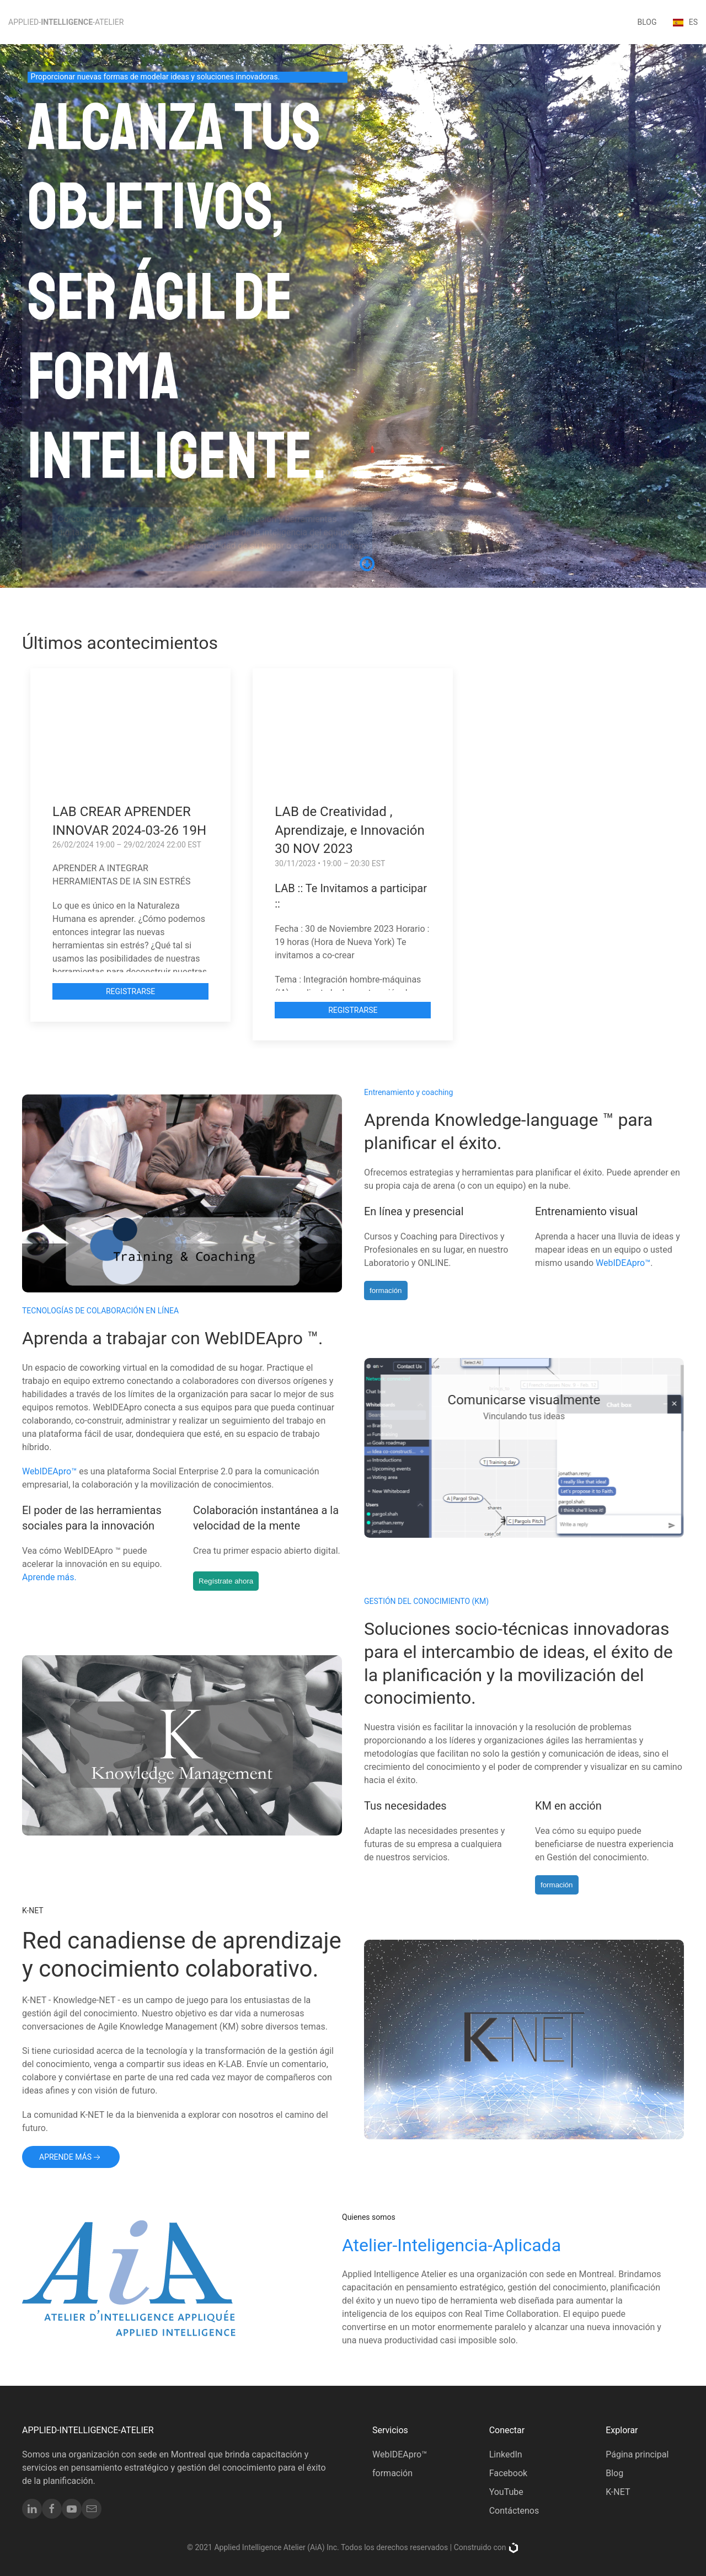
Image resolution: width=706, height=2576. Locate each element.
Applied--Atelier (66, 22)
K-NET (618, 2492)
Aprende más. (52, 1577)
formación (382, 1290)
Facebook (508, 2473)
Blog (614, 2473)
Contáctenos (514, 2510)
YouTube (506, 2492)
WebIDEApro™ (619, 1263)
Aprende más (71, 2157)
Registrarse (130, 991)
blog (646, 22)
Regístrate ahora (229, 1581)
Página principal (637, 2454)
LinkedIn (505, 2454)
